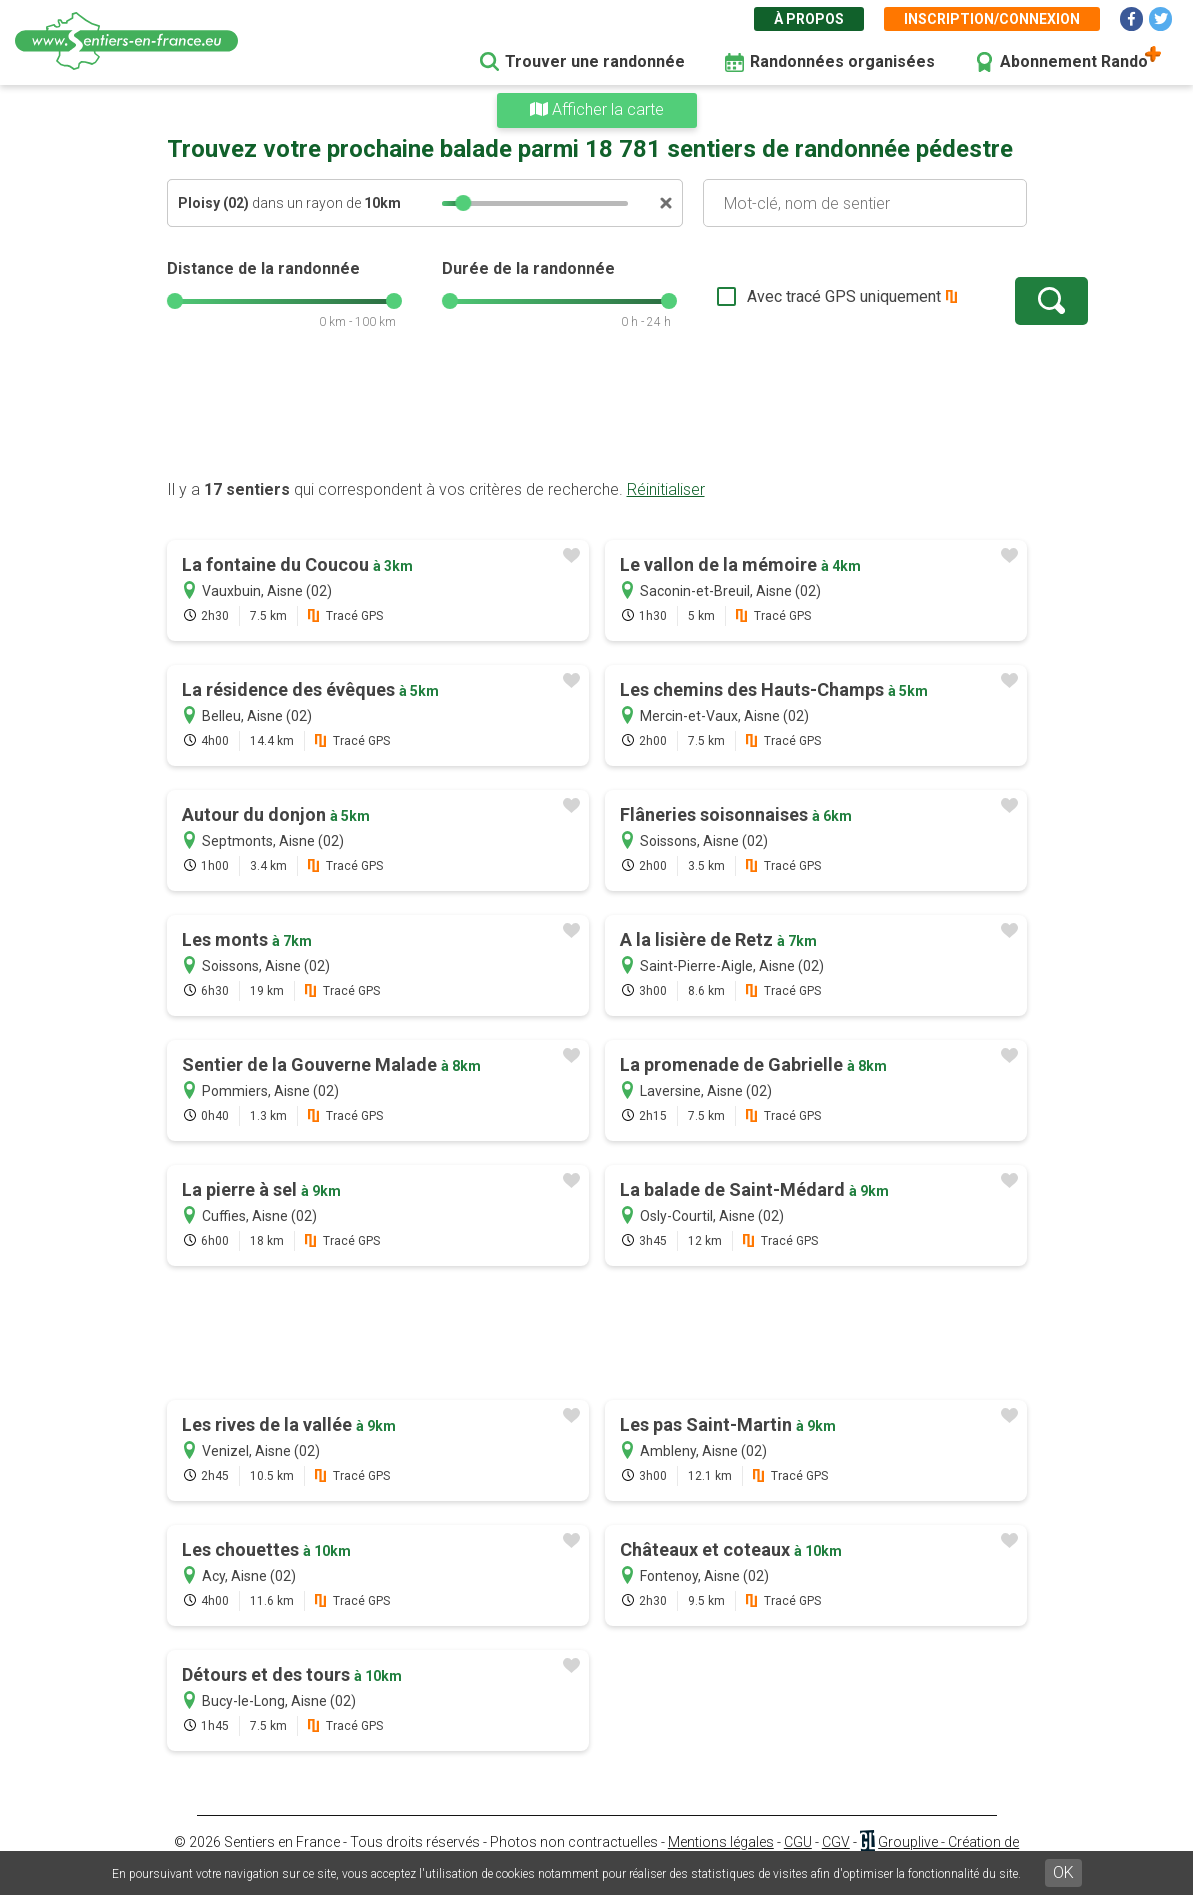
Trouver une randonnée (595, 61)
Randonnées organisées (842, 61)
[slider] (463, 203)
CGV (836, 1842)
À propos (809, 19)
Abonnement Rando (1074, 61)
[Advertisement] (597, 415)
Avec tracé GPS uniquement (782, 296)
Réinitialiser (666, 489)
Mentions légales (721, 1842)
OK (1063, 1872)
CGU (798, 1842)
